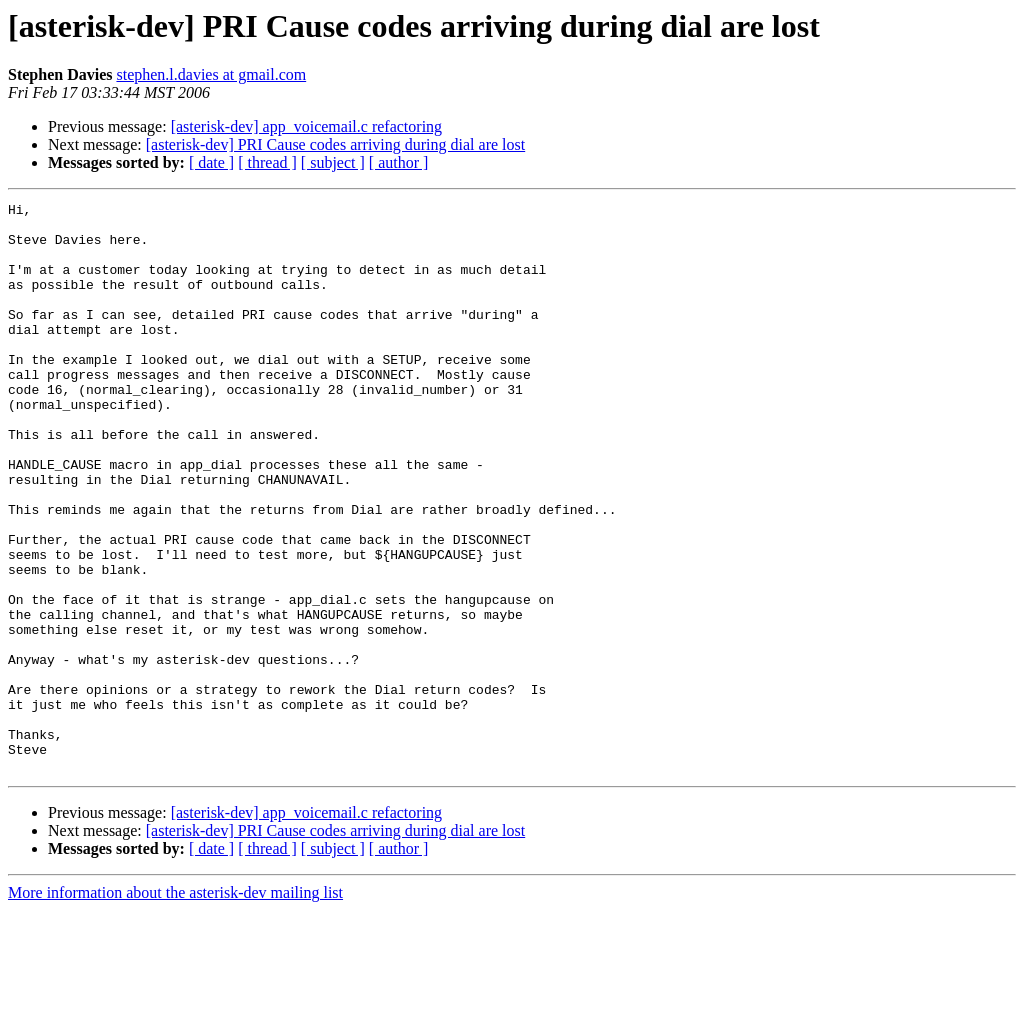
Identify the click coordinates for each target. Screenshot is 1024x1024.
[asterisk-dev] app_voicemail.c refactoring (306, 126)
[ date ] (211, 162)
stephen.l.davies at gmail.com (211, 74)
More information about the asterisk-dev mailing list (175, 1006)
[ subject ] (333, 162)
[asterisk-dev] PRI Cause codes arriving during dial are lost (335, 144)
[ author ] (399, 162)
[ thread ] (267, 162)
